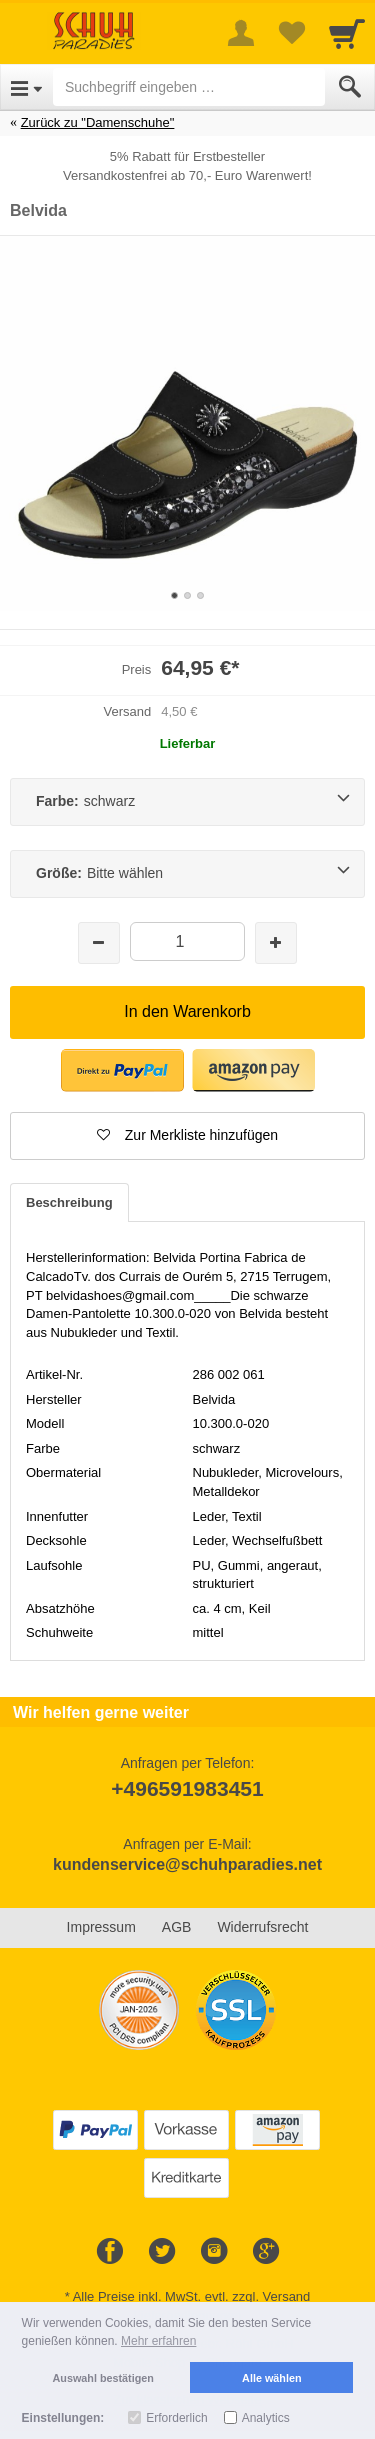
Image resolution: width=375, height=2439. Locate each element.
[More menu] (241, 33)
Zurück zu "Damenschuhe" (98, 122)
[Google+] (266, 2252)
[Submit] (350, 87)
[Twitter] (162, 2252)
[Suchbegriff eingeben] (189, 87)
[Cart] (347, 33)
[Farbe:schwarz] (187, 802)
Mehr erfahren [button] (158, 2341)
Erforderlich (176, 2418)
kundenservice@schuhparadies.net (187, 1864)
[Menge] (187, 941)
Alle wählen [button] (271, 2378)
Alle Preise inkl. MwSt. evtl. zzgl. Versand (192, 2296)
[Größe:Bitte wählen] (187, 874)
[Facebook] (110, 2252)
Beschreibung (69, 1202)
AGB (177, 1927)
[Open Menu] (26, 87)
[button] (187, 1136)
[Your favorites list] (291, 33)
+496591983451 (187, 1788)
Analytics (266, 2418)
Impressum (101, 1927)
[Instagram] (214, 2252)
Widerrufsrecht (262, 1927)
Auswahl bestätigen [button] (103, 2378)
